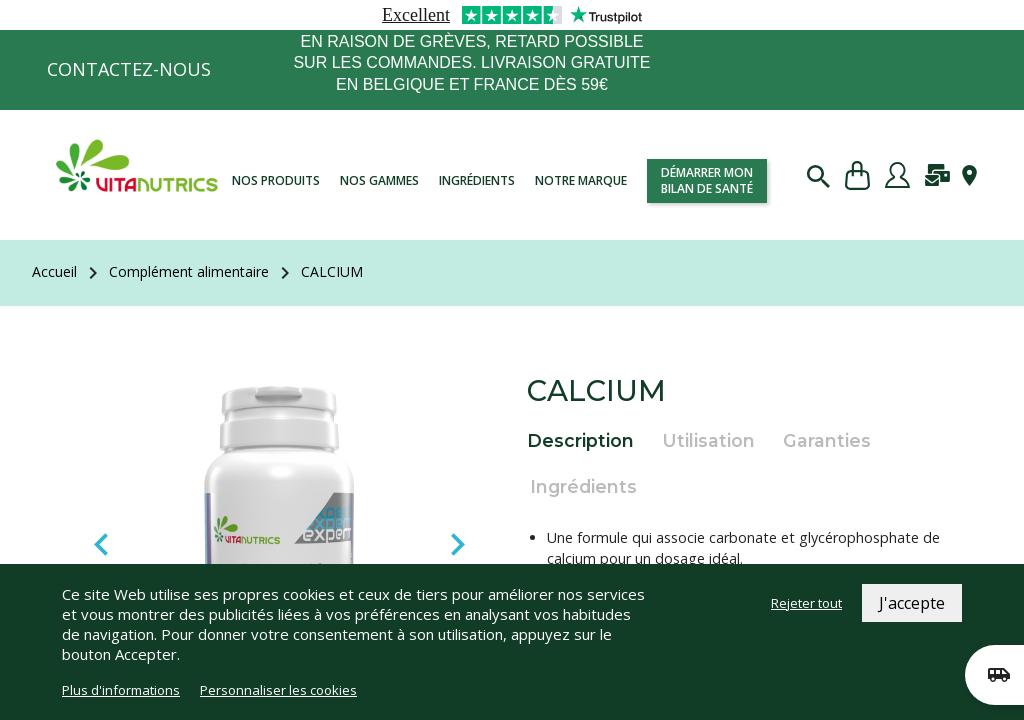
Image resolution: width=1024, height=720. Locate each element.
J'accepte (912, 603)
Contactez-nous (129, 69)
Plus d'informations (121, 690)
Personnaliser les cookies (278, 690)
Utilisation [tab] (708, 440)
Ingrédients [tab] (583, 486)
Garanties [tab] (827, 440)
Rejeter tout (806, 603)
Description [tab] (580, 440)
